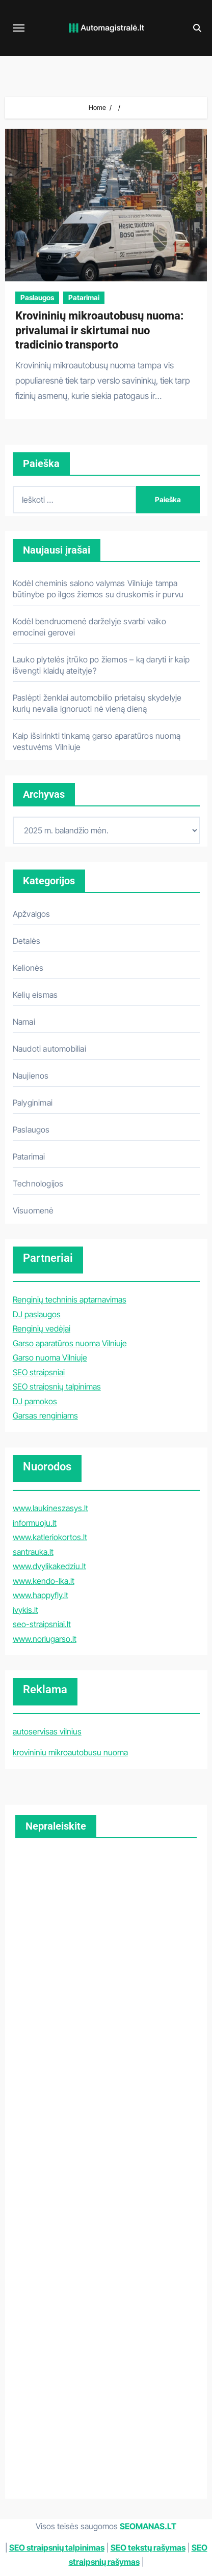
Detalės (26, 941)
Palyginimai (32, 1102)
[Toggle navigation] (19, 28)
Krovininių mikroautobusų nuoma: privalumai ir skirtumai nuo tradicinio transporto (99, 330)
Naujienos (31, 1075)
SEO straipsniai (39, 1372)
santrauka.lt (33, 1552)
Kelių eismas (35, 995)
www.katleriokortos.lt (50, 1537)
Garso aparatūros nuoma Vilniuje (70, 1343)
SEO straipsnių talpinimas (57, 1386)
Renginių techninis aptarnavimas (69, 1299)
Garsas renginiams (45, 1415)
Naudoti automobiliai (49, 1049)
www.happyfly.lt (40, 1595)
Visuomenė (33, 1210)
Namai (24, 1022)
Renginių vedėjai (41, 1328)
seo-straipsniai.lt (42, 1624)
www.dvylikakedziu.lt (49, 1566)
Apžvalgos (31, 914)
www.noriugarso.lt (44, 1639)
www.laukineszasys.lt (50, 1508)
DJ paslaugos (37, 1314)
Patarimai (83, 297)
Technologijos (38, 1183)
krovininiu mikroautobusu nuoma (70, 1752)
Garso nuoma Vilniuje (50, 1357)
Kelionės (28, 968)
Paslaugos (37, 297)
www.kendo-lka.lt (43, 1581)
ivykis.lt (25, 1610)
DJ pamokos (35, 1401)
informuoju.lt (35, 1523)
